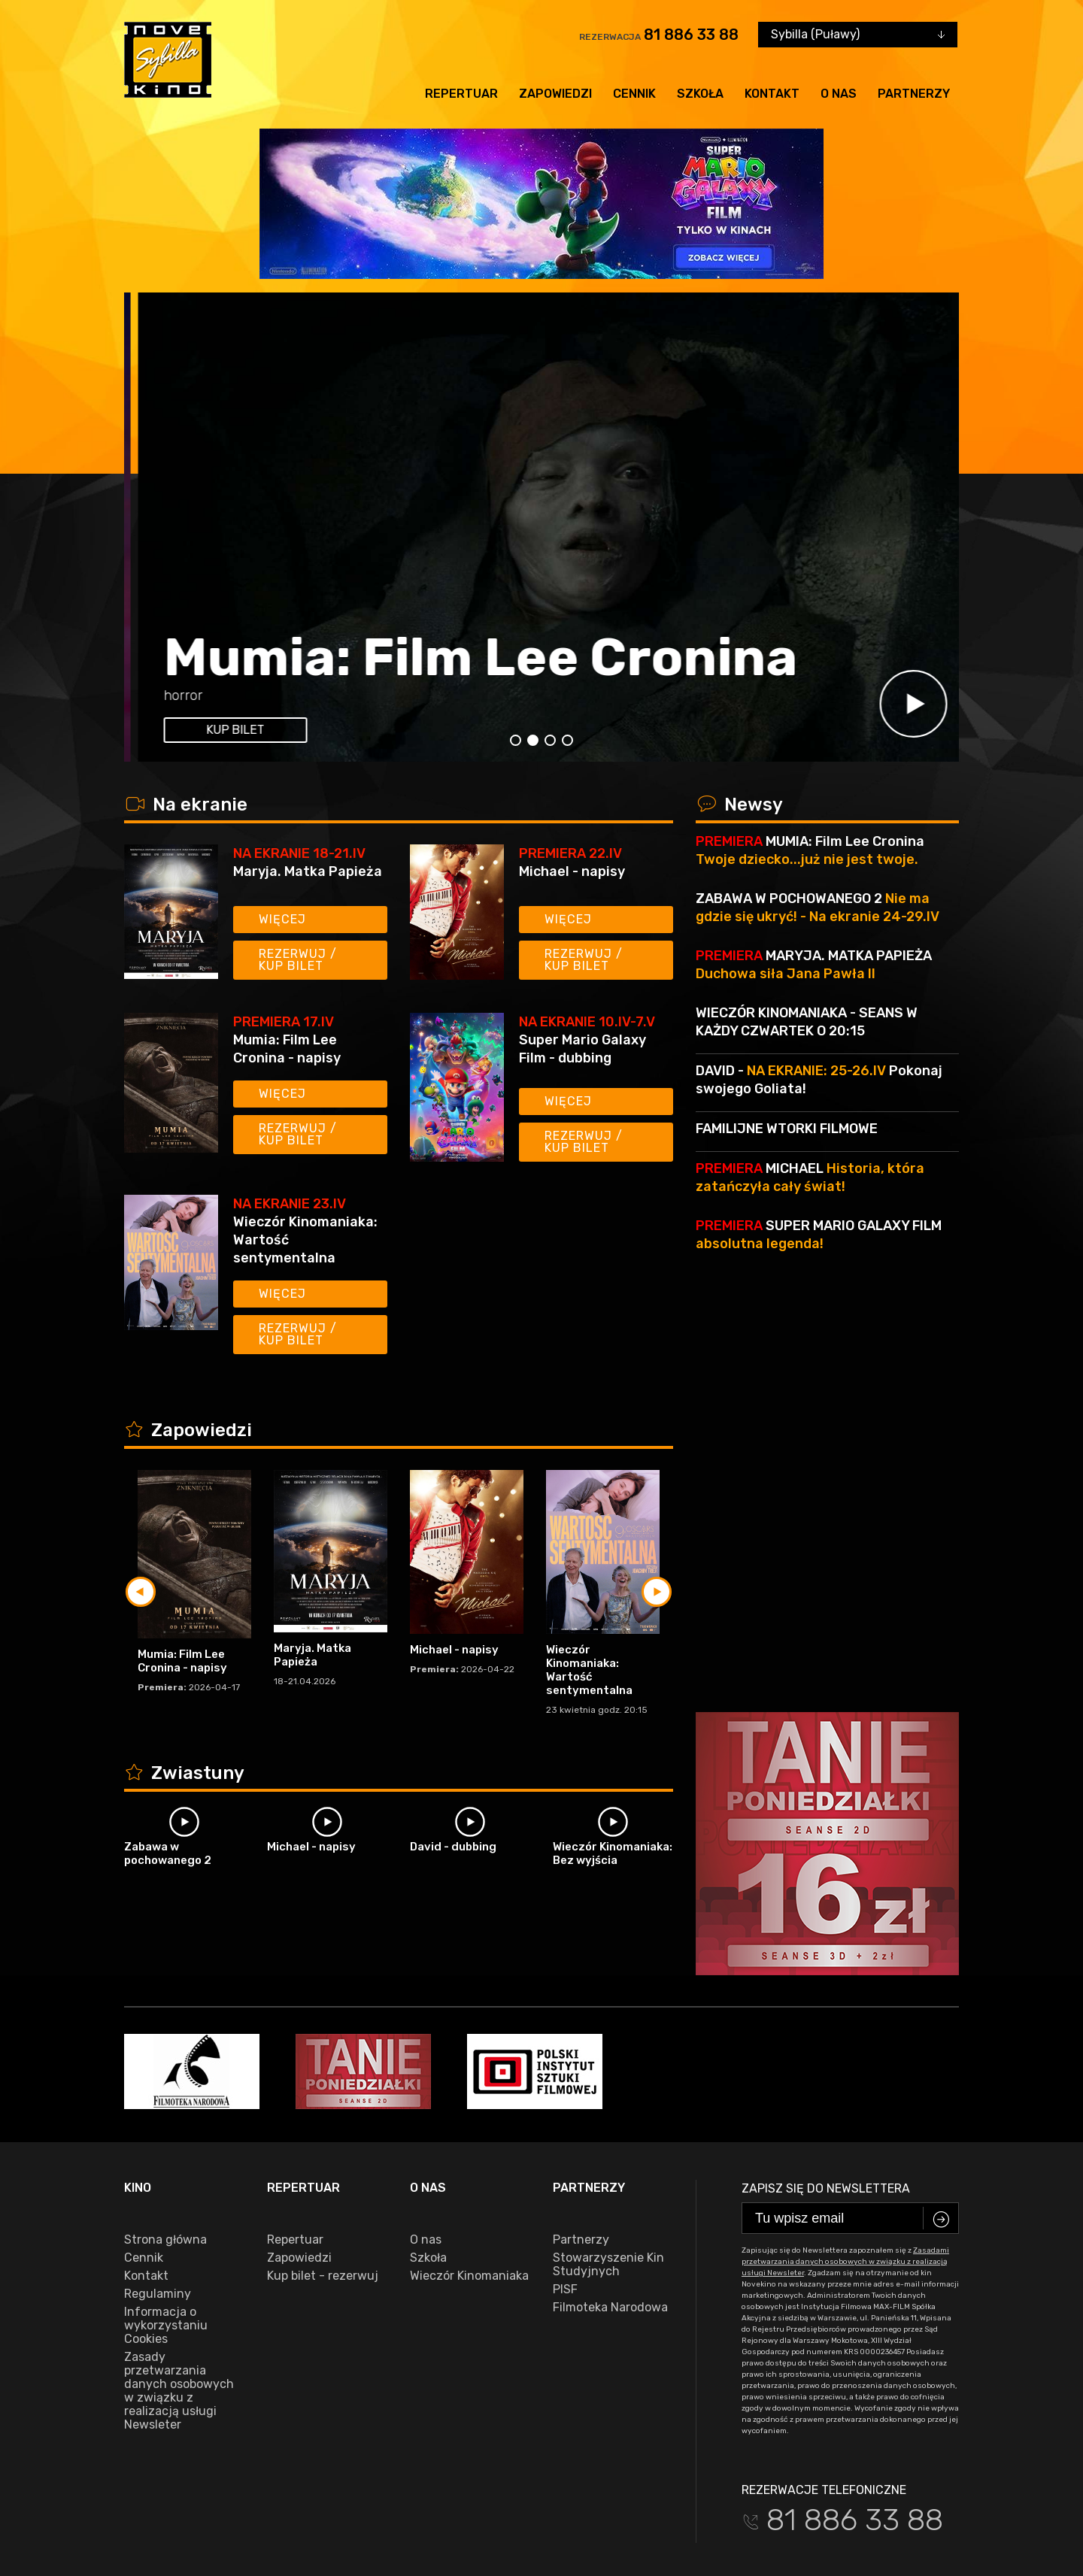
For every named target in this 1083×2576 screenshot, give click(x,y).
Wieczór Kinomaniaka (469, 2168)
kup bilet (221, 730)
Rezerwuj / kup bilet (298, 960)
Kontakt (772, 93)
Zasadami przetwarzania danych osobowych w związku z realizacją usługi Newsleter (845, 2154)
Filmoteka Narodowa (610, 2200)
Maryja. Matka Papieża (307, 871)
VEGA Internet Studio (448, 2554)
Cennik (634, 93)
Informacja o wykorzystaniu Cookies (166, 2218)
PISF (565, 2182)
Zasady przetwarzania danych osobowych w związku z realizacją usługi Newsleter (179, 2283)
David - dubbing (453, 1846)
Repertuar (461, 93)
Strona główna (165, 2132)
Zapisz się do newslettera (826, 2081)
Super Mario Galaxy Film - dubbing (479, 601)
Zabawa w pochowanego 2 (167, 1853)
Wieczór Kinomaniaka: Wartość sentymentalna (305, 1240)
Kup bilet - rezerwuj (322, 2168)
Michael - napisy (572, 871)
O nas (839, 93)
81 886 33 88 (691, 35)
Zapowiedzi (555, 93)
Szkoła (700, 93)
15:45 (245, 695)
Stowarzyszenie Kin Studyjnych (608, 2157)
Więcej (282, 919)
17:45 (287, 695)
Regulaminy (157, 2186)
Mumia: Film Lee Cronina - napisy (287, 1049)
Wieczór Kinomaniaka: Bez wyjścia (612, 1853)
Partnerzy (914, 93)
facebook (157, 2508)
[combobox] (857, 34)
